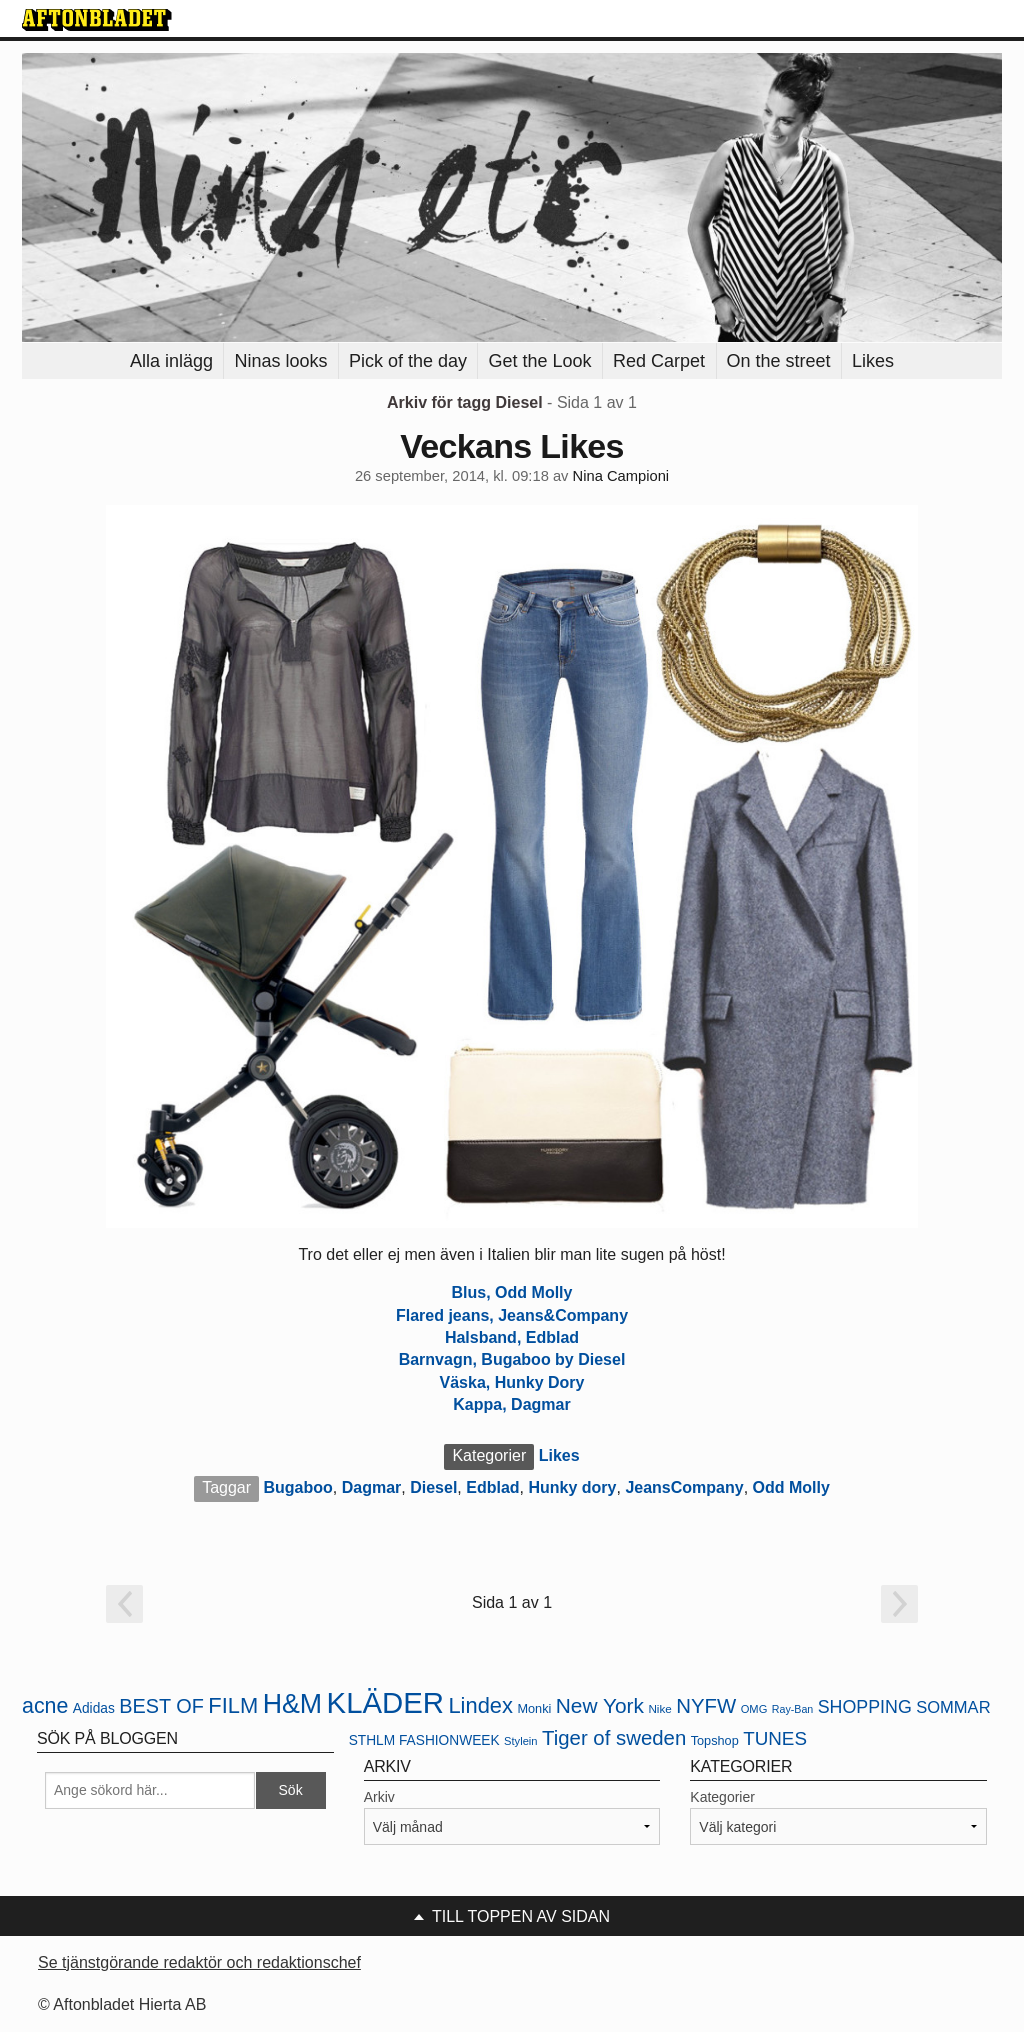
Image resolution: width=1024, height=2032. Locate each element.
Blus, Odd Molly (512, 1292)
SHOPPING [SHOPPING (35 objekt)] (865, 1707)
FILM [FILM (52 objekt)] (233, 1705)
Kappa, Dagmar (511, 1404)
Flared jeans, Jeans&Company (512, 1315)
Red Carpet (659, 361)
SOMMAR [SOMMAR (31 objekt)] (953, 1707)
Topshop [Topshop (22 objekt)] (715, 1740)
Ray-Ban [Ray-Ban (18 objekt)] (792, 1709)
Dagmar (372, 1487)
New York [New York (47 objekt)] (600, 1705)
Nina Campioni (621, 476)
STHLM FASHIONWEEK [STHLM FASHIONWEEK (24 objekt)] (424, 1740)
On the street (779, 361)
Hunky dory (572, 1487)
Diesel (433, 1487)
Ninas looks (280, 361)
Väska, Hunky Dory (512, 1382)
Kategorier (722, 1797)
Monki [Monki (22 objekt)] (534, 1708)
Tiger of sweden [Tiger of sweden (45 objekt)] (614, 1738)
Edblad (492, 1487)
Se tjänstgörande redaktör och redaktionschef (199, 1962)
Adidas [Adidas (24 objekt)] (94, 1708)
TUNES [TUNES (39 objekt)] (775, 1738)
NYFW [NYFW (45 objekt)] (706, 1706)
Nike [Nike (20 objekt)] (659, 1708)
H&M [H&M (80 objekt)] (292, 1704)
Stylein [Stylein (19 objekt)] (521, 1741)
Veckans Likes (512, 446)
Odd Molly (791, 1487)
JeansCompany (684, 1487)
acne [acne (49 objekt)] (45, 1706)
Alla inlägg (171, 361)
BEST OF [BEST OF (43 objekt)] (161, 1706)
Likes (873, 361)
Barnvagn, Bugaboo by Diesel (512, 1359)
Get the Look (539, 361)
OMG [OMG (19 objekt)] (754, 1709)
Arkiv (379, 1797)
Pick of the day (408, 361)
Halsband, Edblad (512, 1337)
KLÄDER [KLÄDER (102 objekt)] (385, 1702)
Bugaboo (298, 1487)
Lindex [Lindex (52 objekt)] (480, 1705)
